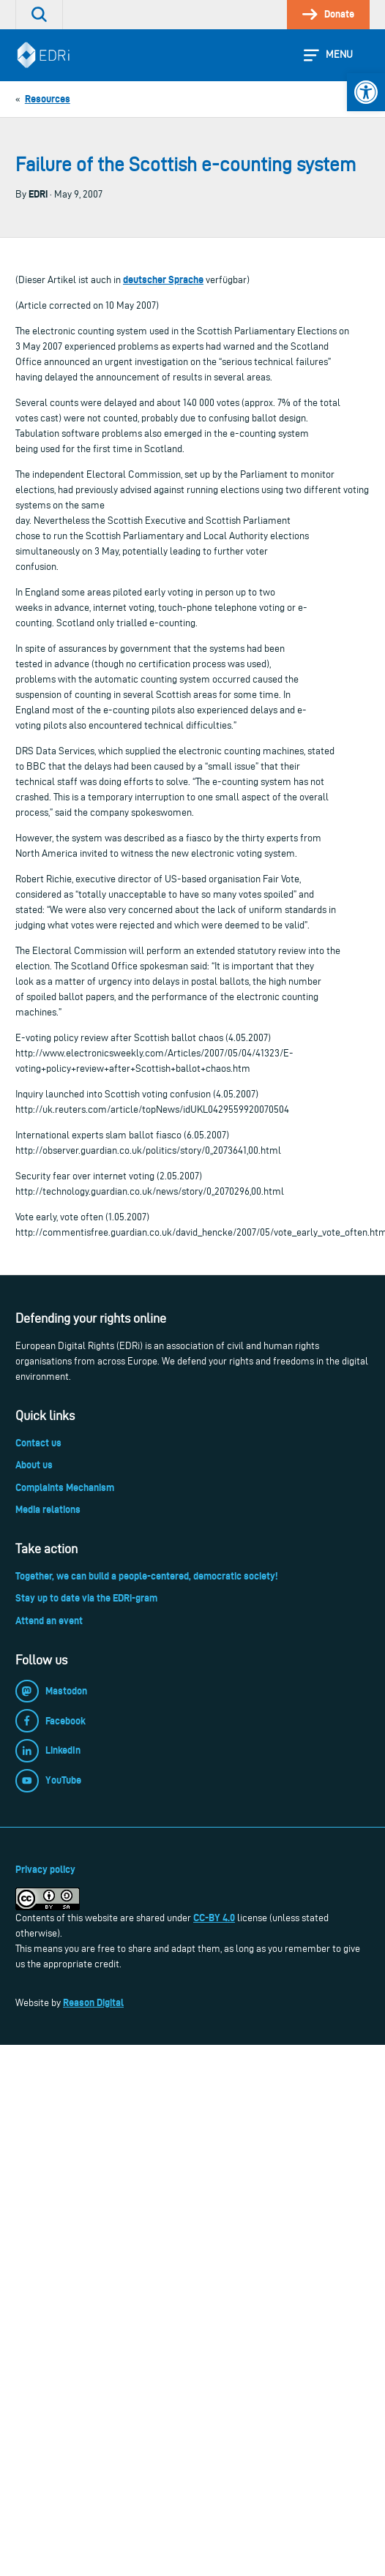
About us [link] (34, 1465)
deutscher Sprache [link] (163, 279)
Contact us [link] (38, 1443)
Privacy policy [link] (45, 1869)
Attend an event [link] (49, 1620)
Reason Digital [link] (93, 2002)
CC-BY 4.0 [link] (214, 1917)
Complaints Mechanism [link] (64, 1487)
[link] (366, 92)
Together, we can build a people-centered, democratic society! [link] (146, 1576)
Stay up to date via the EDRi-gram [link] (86, 1598)
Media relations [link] (48, 1509)
